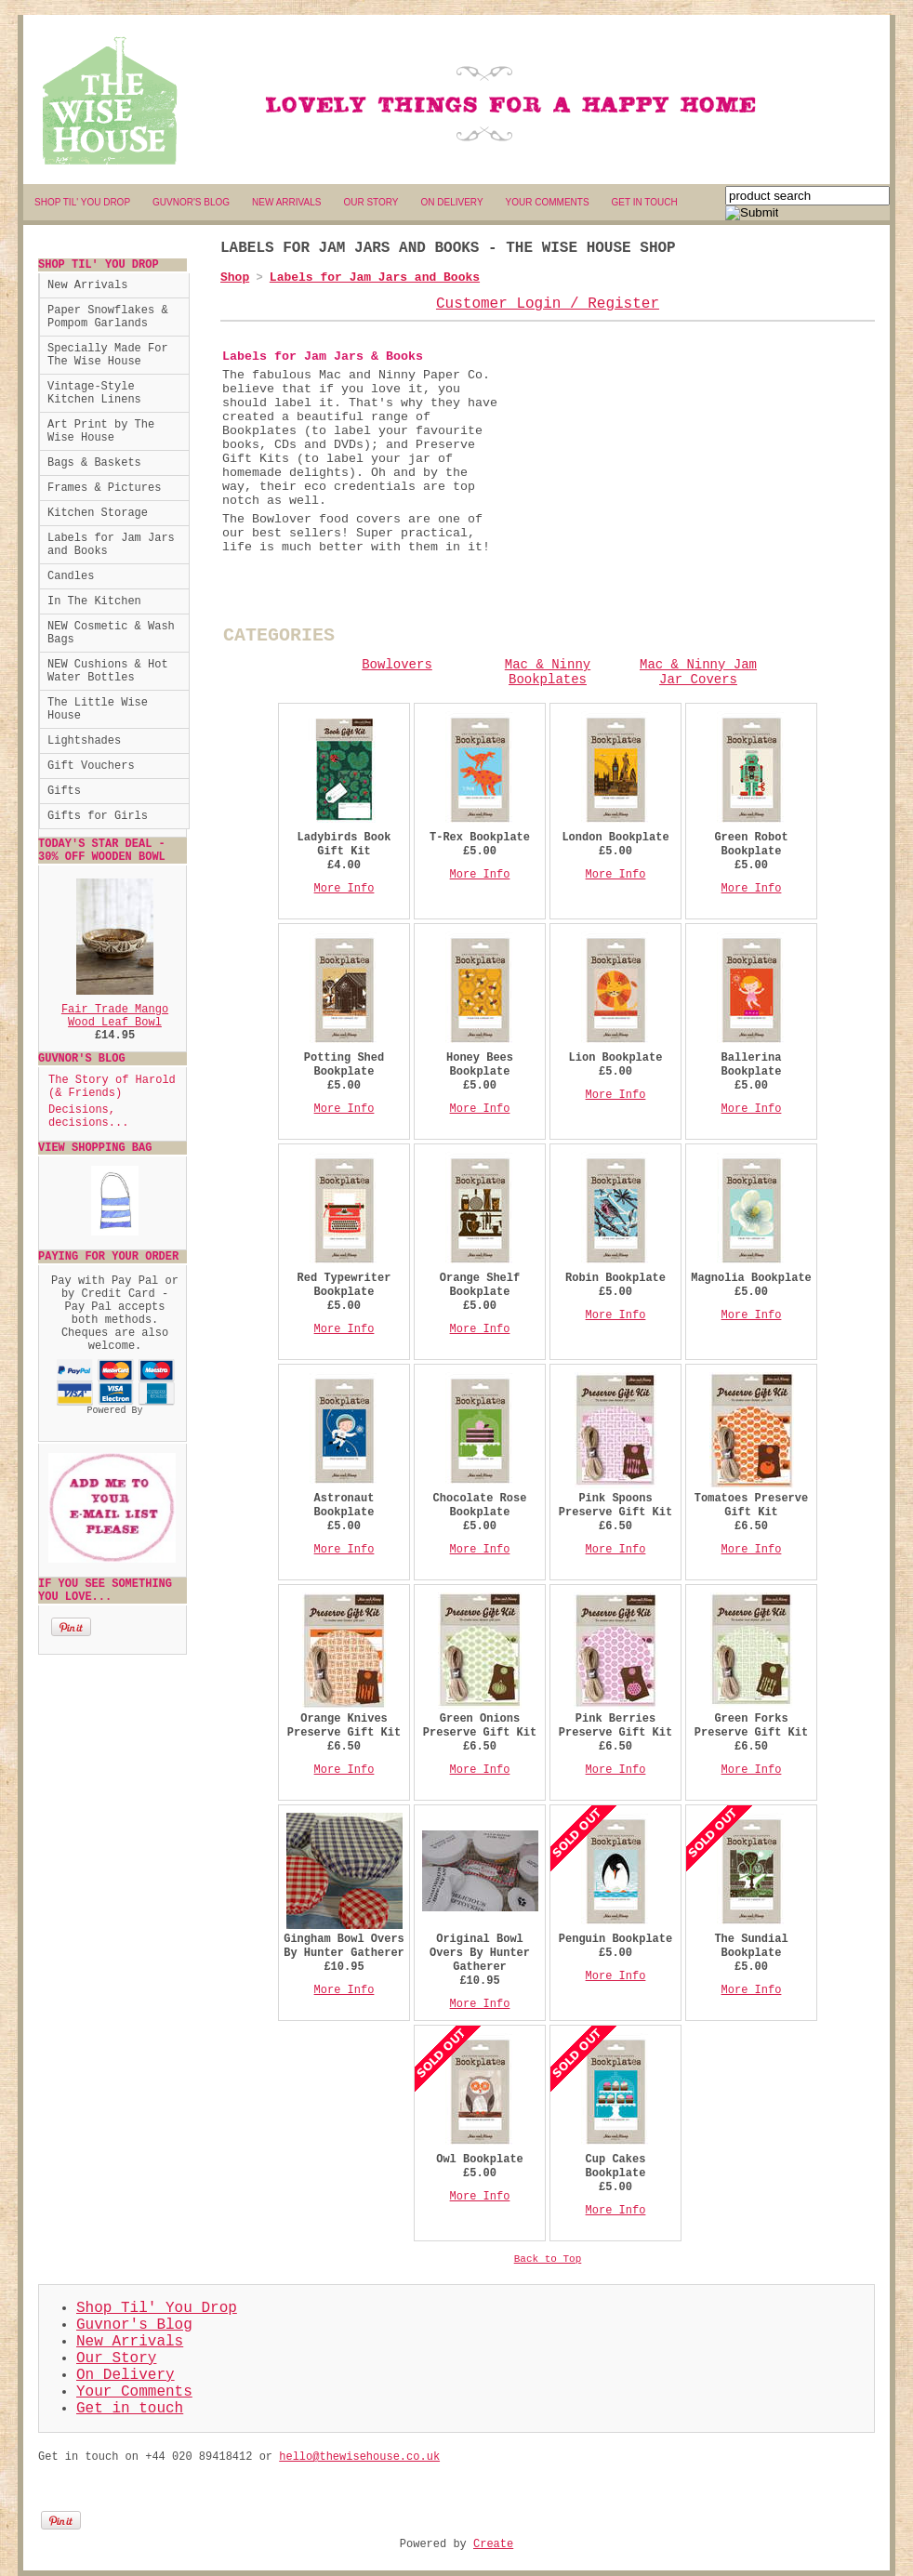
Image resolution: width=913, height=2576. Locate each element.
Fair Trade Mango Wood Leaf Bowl (114, 1016)
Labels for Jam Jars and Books (111, 545)
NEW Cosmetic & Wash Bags (111, 633)
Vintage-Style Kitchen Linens (94, 393)
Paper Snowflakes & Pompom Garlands (107, 317)
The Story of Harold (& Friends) (112, 1087)
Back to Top (548, 2259)
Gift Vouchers (91, 766)
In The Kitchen (94, 601)
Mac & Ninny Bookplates (547, 672)
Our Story (116, 2358)
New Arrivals (87, 285)
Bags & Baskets (94, 462)
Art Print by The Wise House (100, 431)
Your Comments (134, 2392)
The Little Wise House (97, 709)
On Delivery (125, 2375)
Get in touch (129, 2408)
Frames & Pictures (104, 488)
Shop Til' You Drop (156, 2308)
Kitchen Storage (97, 513)
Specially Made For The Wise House (107, 355)
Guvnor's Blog (134, 2325)
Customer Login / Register (547, 304)
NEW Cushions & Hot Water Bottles (107, 671)
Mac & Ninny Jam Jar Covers (698, 672)
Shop (234, 277)
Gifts (64, 791)
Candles (70, 576)
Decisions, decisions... (88, 1116)
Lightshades (84, 740)
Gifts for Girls (97, 816)
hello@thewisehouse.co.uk (359, 2457)
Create (493, 2544)
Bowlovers (397, 664)
